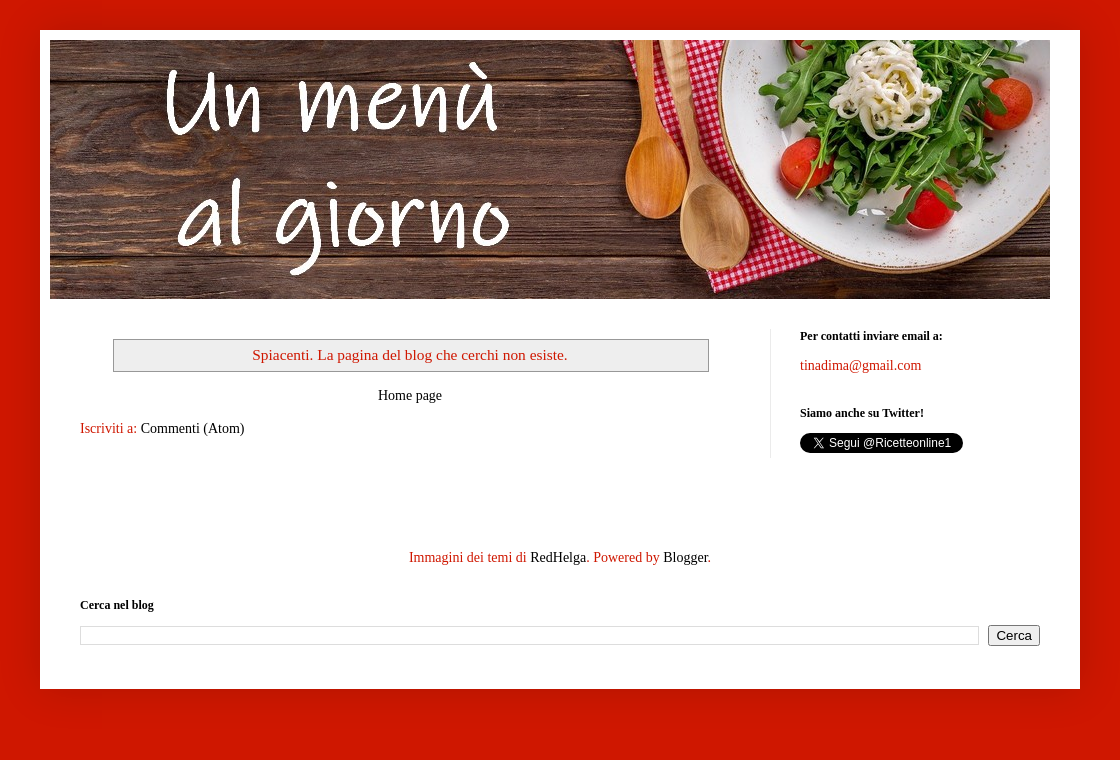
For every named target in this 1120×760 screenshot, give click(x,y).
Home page (410, 395)
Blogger (685, 557)
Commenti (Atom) (193, 428)
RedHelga (558, 557)
